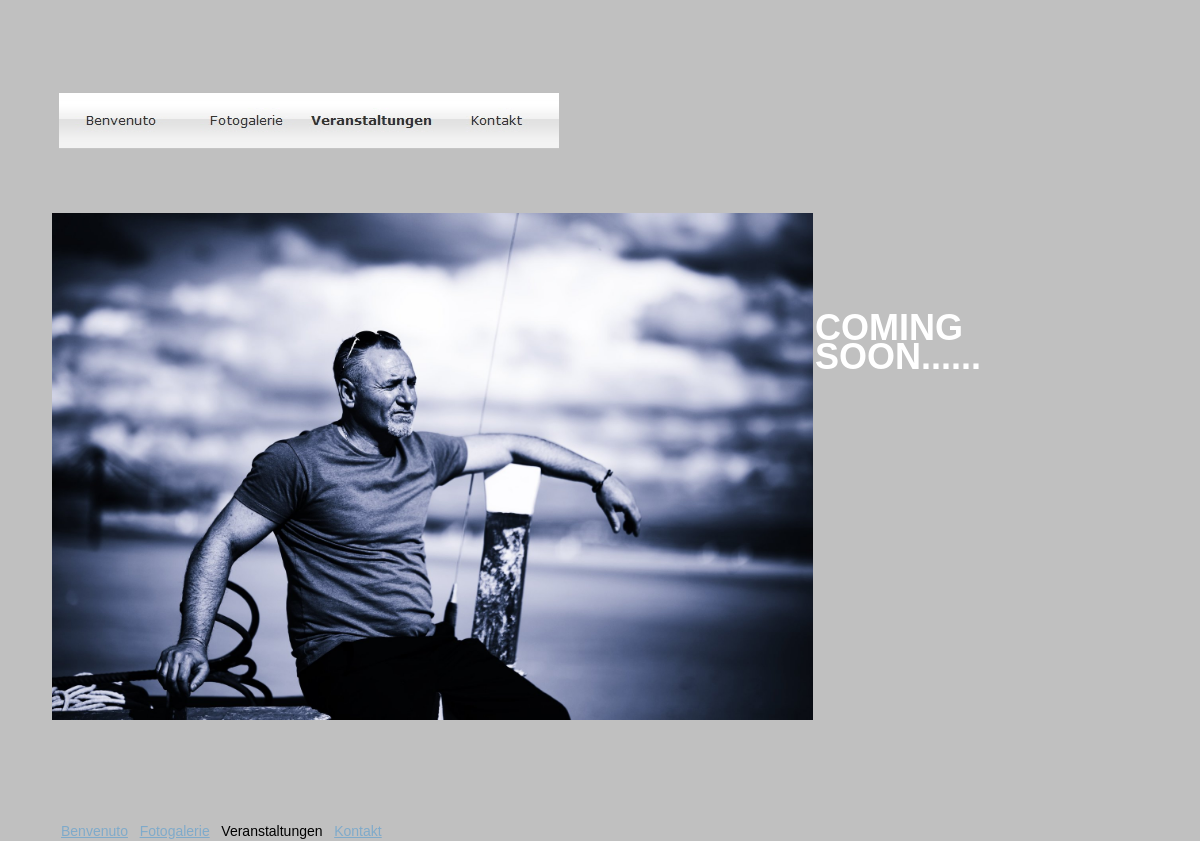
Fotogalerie (175, 831)
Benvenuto (94, 831)
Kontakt (357, 831)
